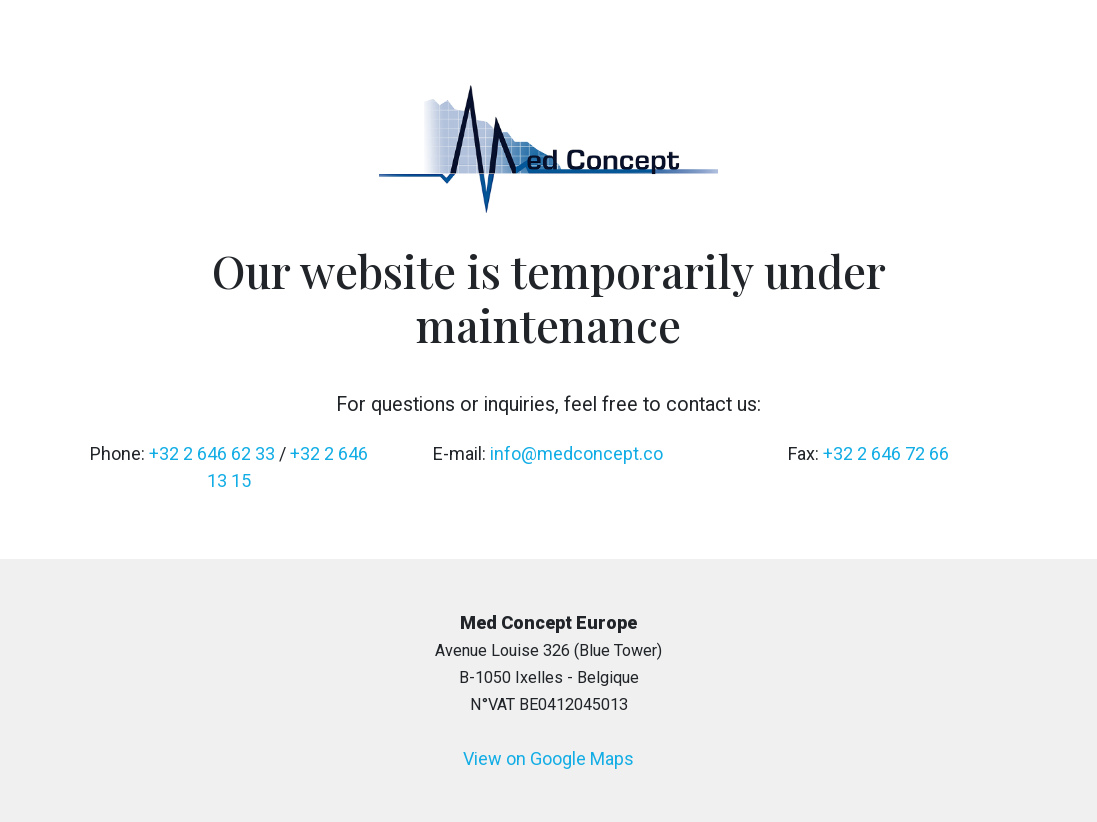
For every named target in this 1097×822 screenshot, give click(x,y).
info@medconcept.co (576, 453)
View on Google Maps (548, 758)
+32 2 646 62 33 (212, 453)
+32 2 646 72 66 (886, 453)
